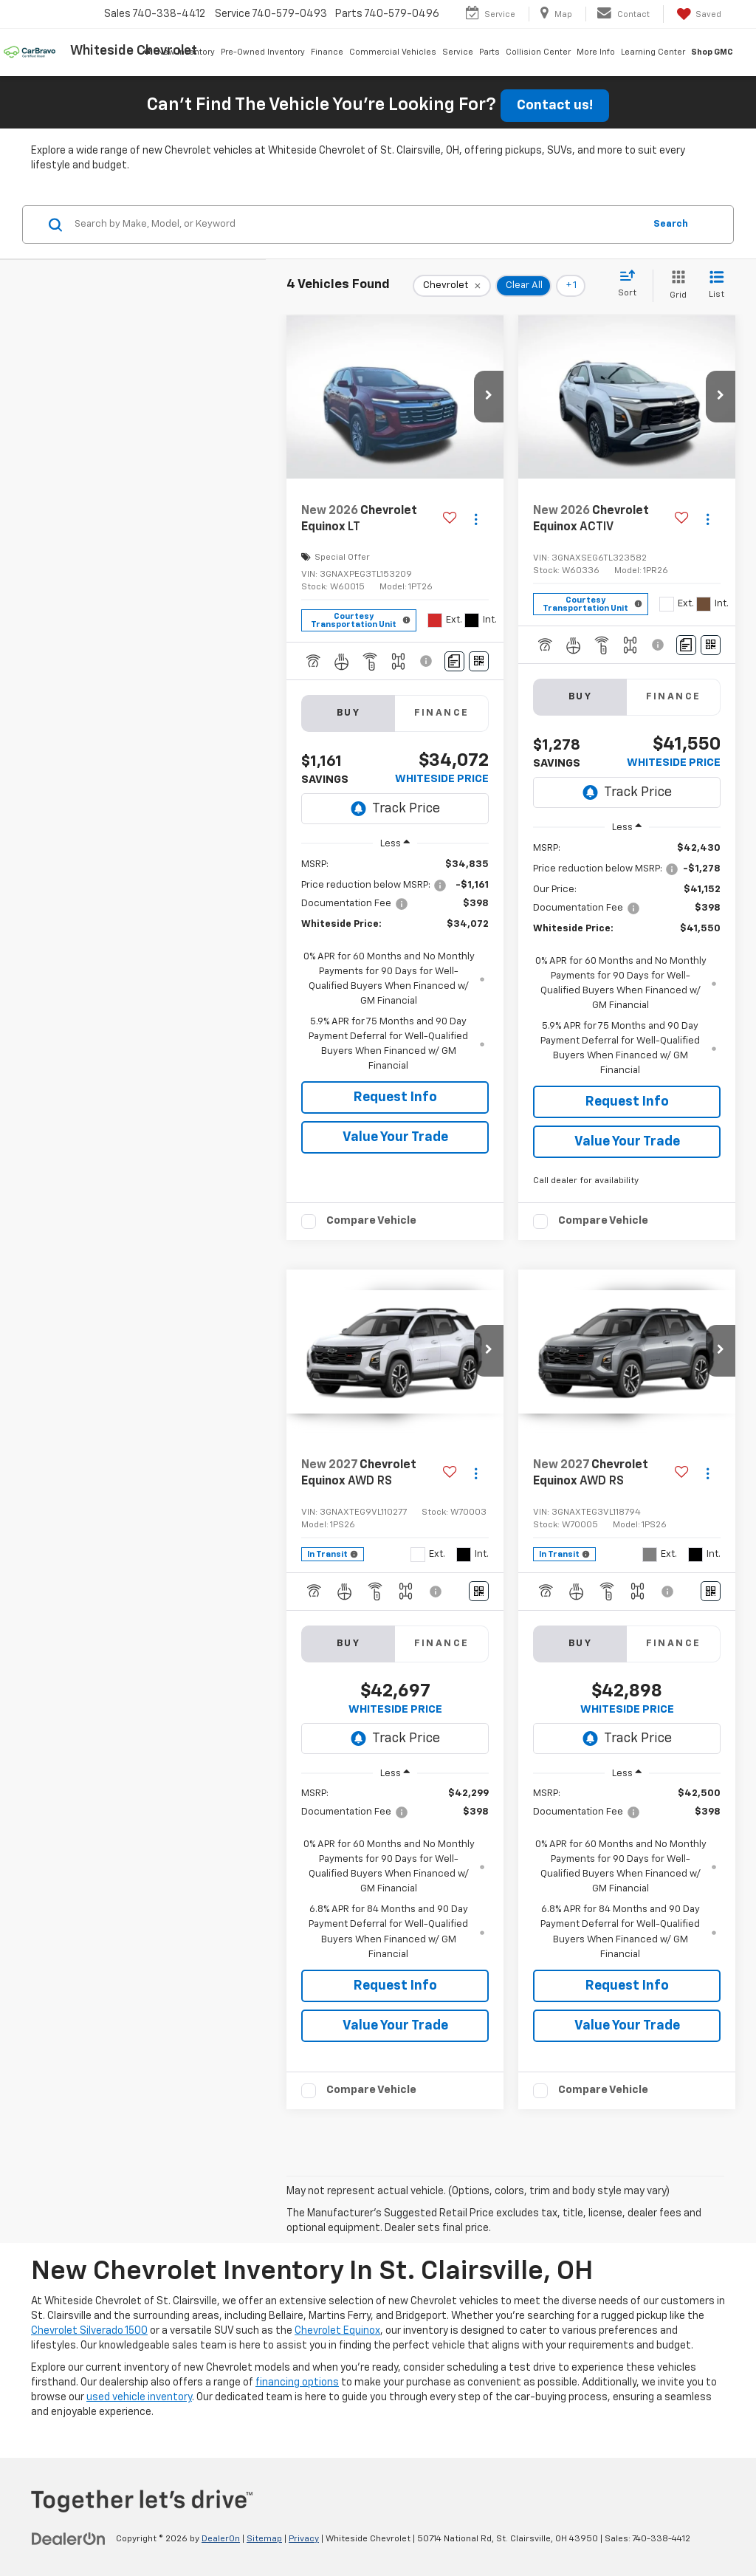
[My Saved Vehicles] (697, 14)
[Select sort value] (632, 284)
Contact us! (555, 105)
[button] (489, 396)
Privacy (304, 2539)
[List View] (716, 285)
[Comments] (454, 661)
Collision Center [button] (538, 52)
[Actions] (476, 519)
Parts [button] (489, 52)
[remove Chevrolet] (452, 286)
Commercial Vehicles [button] (392, 52)
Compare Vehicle (371, 1220)
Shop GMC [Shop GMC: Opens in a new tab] (712, 52)
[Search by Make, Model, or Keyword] (357, 224)
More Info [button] (596, 52)
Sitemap (264, 2539)
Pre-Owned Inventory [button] (263, 52)
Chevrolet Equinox (337, 2331)
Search (670, 224)
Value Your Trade (395, 1137)
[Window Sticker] (479, 661)
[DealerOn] (68, 2538)
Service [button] (457, 52)
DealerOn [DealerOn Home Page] (221, 2539)
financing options (297, 2382)
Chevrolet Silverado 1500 (89, 2331)
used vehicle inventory (139, 2397)
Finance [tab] (442, 713)
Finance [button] (327, 52)
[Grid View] (675, 285)
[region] (395, 965)
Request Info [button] (395, 1097)
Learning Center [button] (653, 52)
